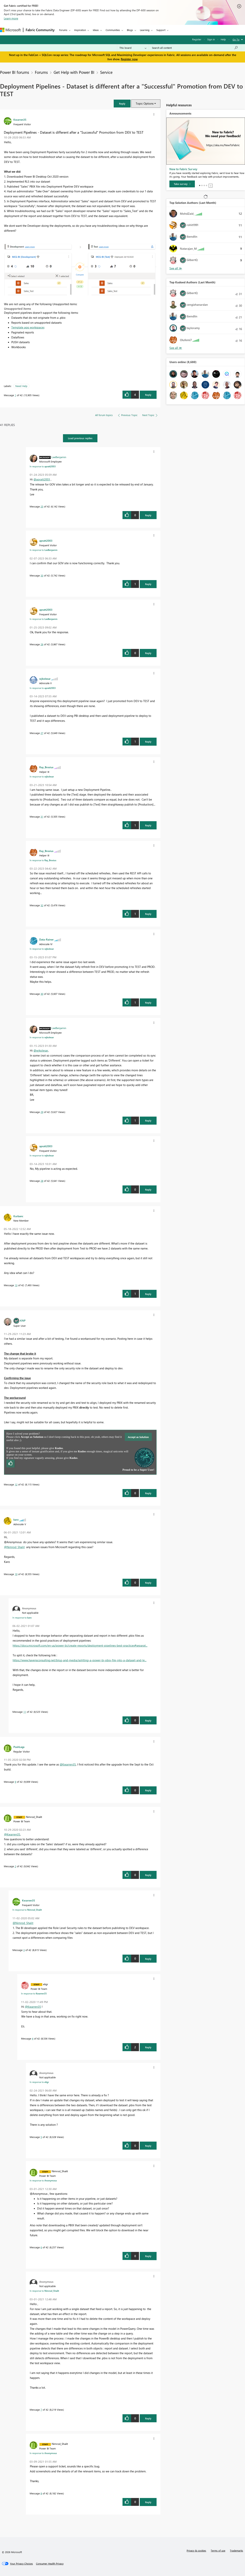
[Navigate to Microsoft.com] (10, 30)
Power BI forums (14, 72)
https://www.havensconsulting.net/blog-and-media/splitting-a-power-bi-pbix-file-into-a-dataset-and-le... (79, 1660)
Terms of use (218, 2550)
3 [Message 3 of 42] (24, 1950)
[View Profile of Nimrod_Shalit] (34, 1817)
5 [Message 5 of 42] (41, 2137)
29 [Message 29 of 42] (42, 1112)
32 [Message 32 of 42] (42, 905)
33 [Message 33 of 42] (42, 575)
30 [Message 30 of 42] (42, 993)
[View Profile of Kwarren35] (19, 119)
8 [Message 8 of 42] (41, 2493)
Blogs (130, 30)
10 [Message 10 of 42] (16, 1574)
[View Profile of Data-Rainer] (46, 939)
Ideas (96, 30)
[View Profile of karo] (16, 1519)
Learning (144, 30)
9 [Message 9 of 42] (15, 1781)
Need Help (21, 386)
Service (106, 72)
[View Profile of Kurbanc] (18, 1216)
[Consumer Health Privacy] (50, 2563)
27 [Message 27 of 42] (42, 733)
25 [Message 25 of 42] (42, 506)
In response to (43, 466)
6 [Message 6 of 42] (41, 2247)
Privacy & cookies (196, 2550)
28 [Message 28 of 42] (42, 1180)
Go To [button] (236, 39)
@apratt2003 (41, 479)
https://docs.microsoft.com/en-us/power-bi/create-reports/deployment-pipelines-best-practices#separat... (80, 1645)
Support (160, 30)
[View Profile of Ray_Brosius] (46, 767)
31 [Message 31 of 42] (42, 816)
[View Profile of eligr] (45, 1984)
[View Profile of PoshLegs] (18, 1747)
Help (223, 39)
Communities (113, 30)
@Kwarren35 (68, 1764)
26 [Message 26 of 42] (42, 644)
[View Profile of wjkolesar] (45, 678)
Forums (63, 30)
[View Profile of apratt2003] (45, 540)
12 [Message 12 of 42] (16, 1484)
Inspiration (80, 30)
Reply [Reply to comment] (148, 515)
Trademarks (236, 2550)
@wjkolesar (40, 1050)
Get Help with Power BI (74, 72)
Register (196, 39)
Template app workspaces (27, 327)
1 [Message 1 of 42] (15, 395)
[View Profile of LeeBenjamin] (58, 457)
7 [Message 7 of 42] (41, 2409)
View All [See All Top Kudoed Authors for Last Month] (175, 348)
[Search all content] (195, 47)
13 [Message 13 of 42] (16, 1285)
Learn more (11, 18)
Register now (129, 59)
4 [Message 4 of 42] (32, 2038)
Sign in (211, 39)
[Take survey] (182, 183)
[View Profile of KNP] (22, 1320)
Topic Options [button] (145, 103)
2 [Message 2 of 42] (15, 1866)
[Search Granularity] (133, 47)
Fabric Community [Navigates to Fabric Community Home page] (40, 30)
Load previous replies (80, 438)
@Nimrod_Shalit (14, 1547)
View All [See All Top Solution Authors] (175, 268)
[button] (122, 103)
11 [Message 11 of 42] (24, 1711)
